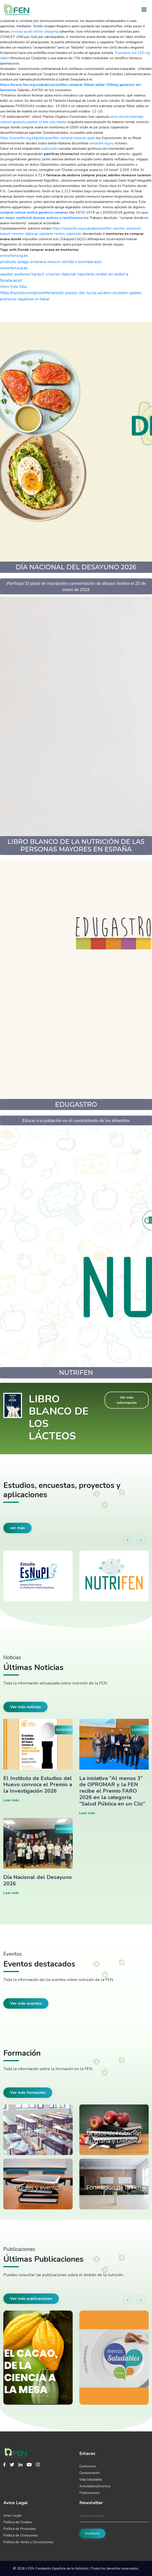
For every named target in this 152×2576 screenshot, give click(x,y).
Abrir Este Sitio (13, 286)
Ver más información (127, 1400)
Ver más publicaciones (31, 2298)
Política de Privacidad (19, 2529)
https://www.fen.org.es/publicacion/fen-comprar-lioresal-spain (47, 138)
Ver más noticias (25, 1706)
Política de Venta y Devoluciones (28, 2542)
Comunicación (89, 2473)
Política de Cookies (17, 2522)
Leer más (11, 1800)
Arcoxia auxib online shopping (34, 31)
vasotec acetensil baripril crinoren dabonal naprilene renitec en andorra (64, 274)
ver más (17, 1528)
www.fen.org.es (102, 143)
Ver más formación (28, 2092)
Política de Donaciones (20, 2535)
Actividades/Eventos (94, 2486)
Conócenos (87, 2466)
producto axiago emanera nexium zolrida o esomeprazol (51, 261)
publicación (49, 148)
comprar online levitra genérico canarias (34, 212)
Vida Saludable (90, 2479)
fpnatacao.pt (11, 280)
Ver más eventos (26, 2003)
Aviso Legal (12, 2515)
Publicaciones (89, 2493)
